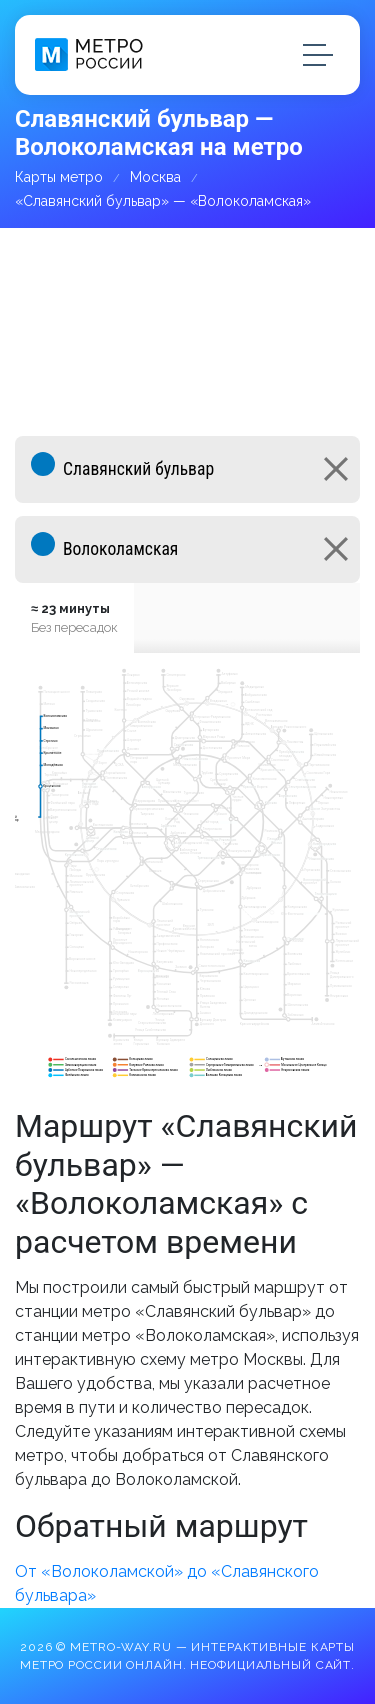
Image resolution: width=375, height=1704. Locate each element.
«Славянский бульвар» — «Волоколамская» (163, 201)
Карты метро (59, 177)
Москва (155, 177)
